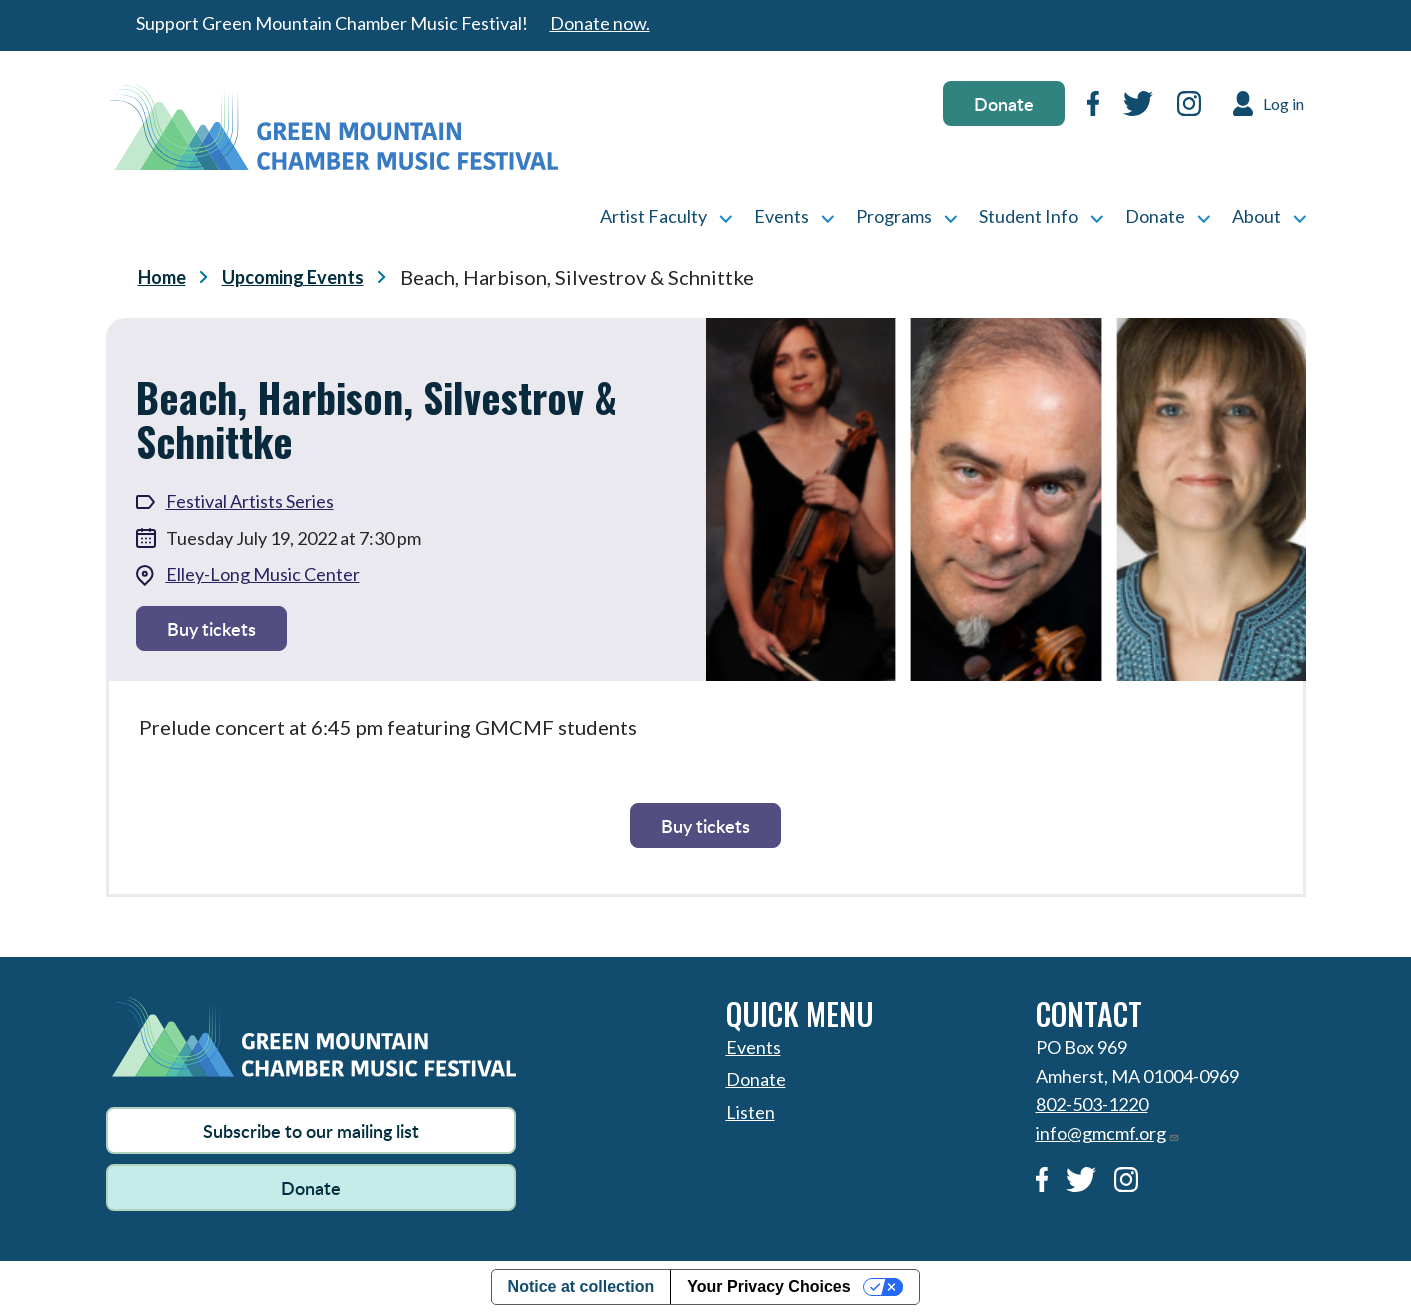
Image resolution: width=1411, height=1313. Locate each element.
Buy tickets (211, 628)
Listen (750, 1112)
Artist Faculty (653, 216)
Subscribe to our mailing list (311, 1130)
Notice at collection (581, 1286)
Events (781, 216)
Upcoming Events (293, 277)
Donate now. (600, 23)
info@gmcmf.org (1108, 1133)
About (1256, 216)
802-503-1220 (1092, 1104)
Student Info (1028, 216)
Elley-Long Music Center (263, 574)
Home (162, 277)
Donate (1004, 103)
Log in (1283, 103)
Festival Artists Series (250, 501)
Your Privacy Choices (768, 1286)
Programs (894, 216)
